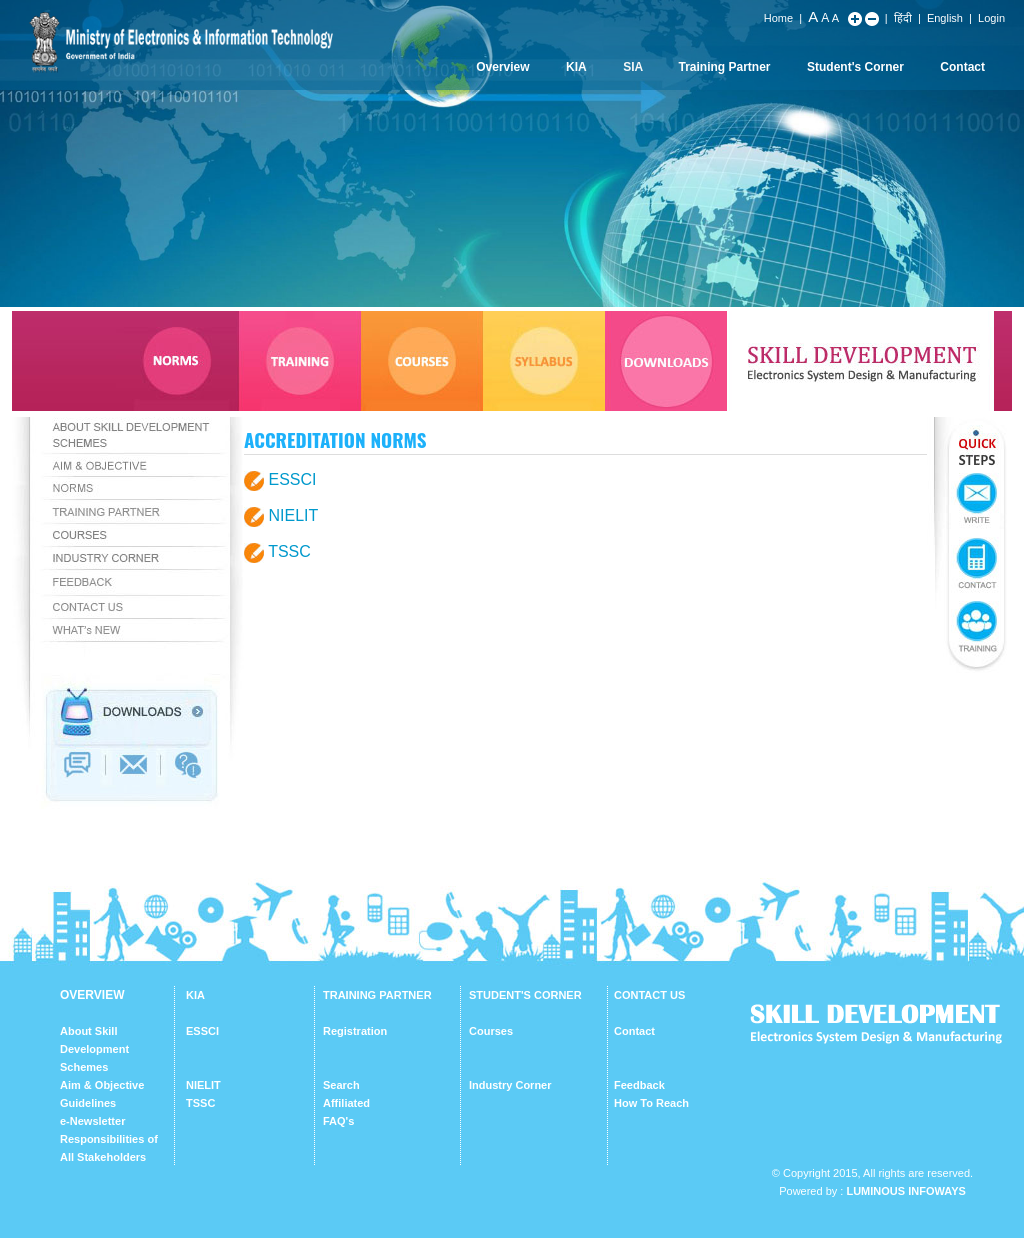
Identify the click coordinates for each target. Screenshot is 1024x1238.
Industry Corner (510, 1085)
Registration (355, 1031)
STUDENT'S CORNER (525, 995)
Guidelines (88, 1103)
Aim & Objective (102, 1085)
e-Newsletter (92, 1121)
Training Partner (725, 67)
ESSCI (292, 479)
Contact (962, 67)
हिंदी (903, 18)
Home (778, 18)
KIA (576, 67)
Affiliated (346, 1103)
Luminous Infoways (905, 1191)
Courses (491, 1031)
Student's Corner (855, 67)
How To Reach (651, 1103)
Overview (502, 67)
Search (341, 1085)
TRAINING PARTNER (377, 995)
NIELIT (293, 515)
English (945, 18)
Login (991, 18)
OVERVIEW (92, 995)
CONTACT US (649, 995)
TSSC (289, 551)
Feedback (639, 1085)
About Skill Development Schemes (94, 1049)
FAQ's (338, 1121)
